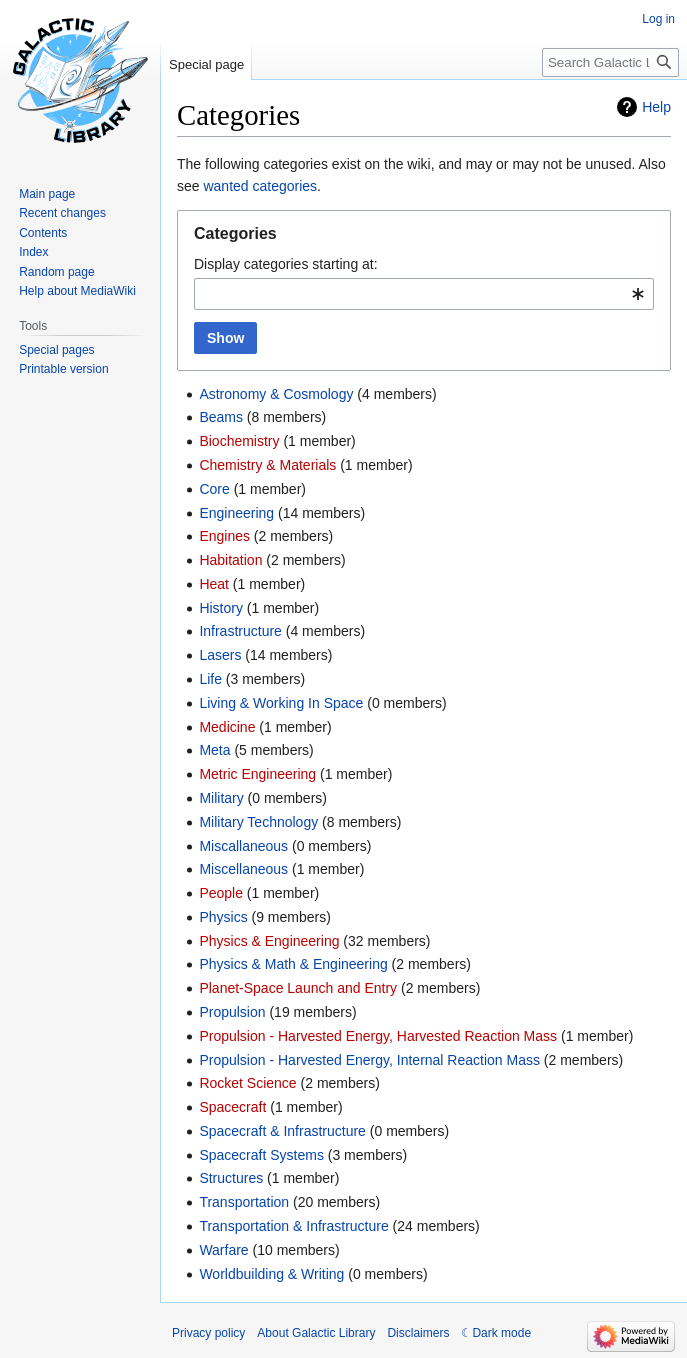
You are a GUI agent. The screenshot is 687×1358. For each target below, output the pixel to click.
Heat (214, 584)
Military (221, 798)
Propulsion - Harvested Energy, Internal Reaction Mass (369, 1060)
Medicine (227, 727)
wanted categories (260, 186)
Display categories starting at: (286, 264)
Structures (231, 1178)
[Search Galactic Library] (610, 62)
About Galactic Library (316, 1333)
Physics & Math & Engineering (293, 964)
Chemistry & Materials (267, 465)
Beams (221, 417)
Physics (223, 917)
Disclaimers (418, 1333)
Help (656, 107)
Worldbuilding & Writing (271, 1274)
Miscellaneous (243, 869)
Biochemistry (239, 441)
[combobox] (424, 294)
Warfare (223, 1250)
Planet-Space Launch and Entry (298, 988)
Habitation (230, 560)
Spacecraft (232, 1107)
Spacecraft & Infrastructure (282, 1131)
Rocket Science (247, 1083)
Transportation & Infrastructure (293, 1226)
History (221, 608)
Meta (214, 750)
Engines (224, 536)
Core (214, 489)
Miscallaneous (243, 846)
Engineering (236, 513)
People (221, 893)
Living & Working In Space (281, 703)
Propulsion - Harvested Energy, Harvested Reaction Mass (378, 1036)
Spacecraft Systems (261, 1155)
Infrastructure (240, 631)
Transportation (244, 1202)
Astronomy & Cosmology (276, 394)
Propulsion (232, 1012)
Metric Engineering (257, 774)
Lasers (220, 655)
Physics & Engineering (269, 941)
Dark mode (501, 1333)
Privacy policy (208, 1333)
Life (210, 679)
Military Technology (258, 822)
